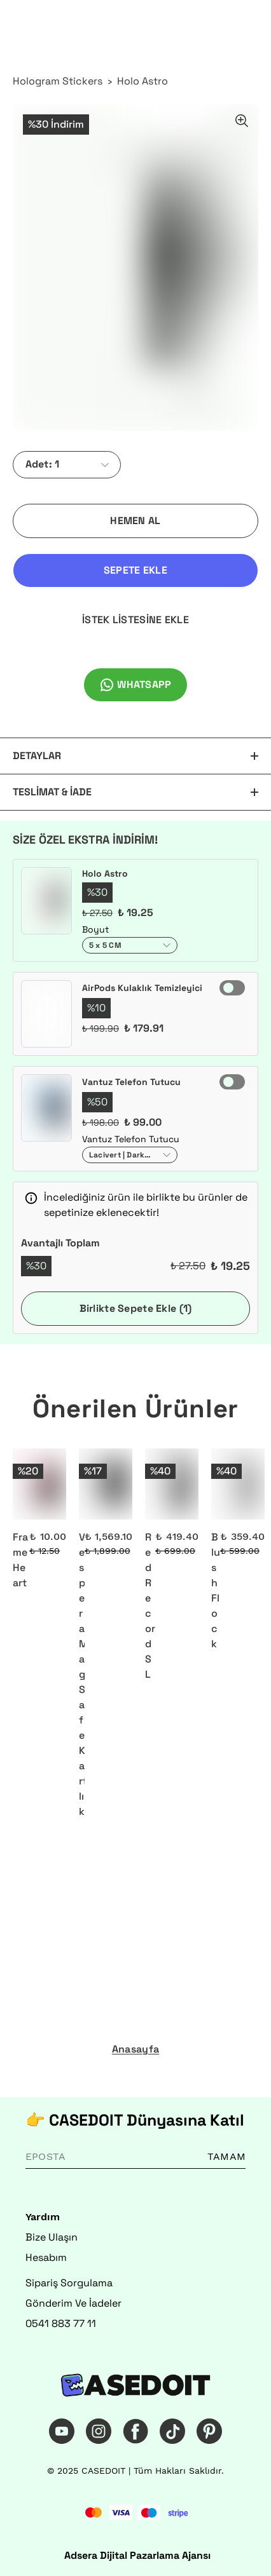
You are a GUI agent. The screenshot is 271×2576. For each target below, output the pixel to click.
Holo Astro (142, 81)
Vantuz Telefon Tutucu (131, 1082)
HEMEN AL (135, 520)
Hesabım (46, 2257)
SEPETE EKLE (135, 570)
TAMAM (226, 2156)
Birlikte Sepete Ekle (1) (136, 1308)
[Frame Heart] (39, 1484)
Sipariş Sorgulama (69, 2282)
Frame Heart (20, 1559)
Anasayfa (135, 2049)
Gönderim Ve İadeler (73, 2303)
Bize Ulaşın (51, 2237)
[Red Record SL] (171, 1484)
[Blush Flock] (238, 1484)
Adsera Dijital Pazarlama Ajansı (137, 2555)
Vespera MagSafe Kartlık (82, 1674)
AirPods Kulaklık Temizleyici (142, 988)
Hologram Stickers (57, 81)
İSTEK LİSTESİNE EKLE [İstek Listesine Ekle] (135, 619)
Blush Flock (215, 1590)
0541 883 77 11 (60, 2323)
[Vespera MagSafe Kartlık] (105, 1484)
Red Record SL (150, 1605)
